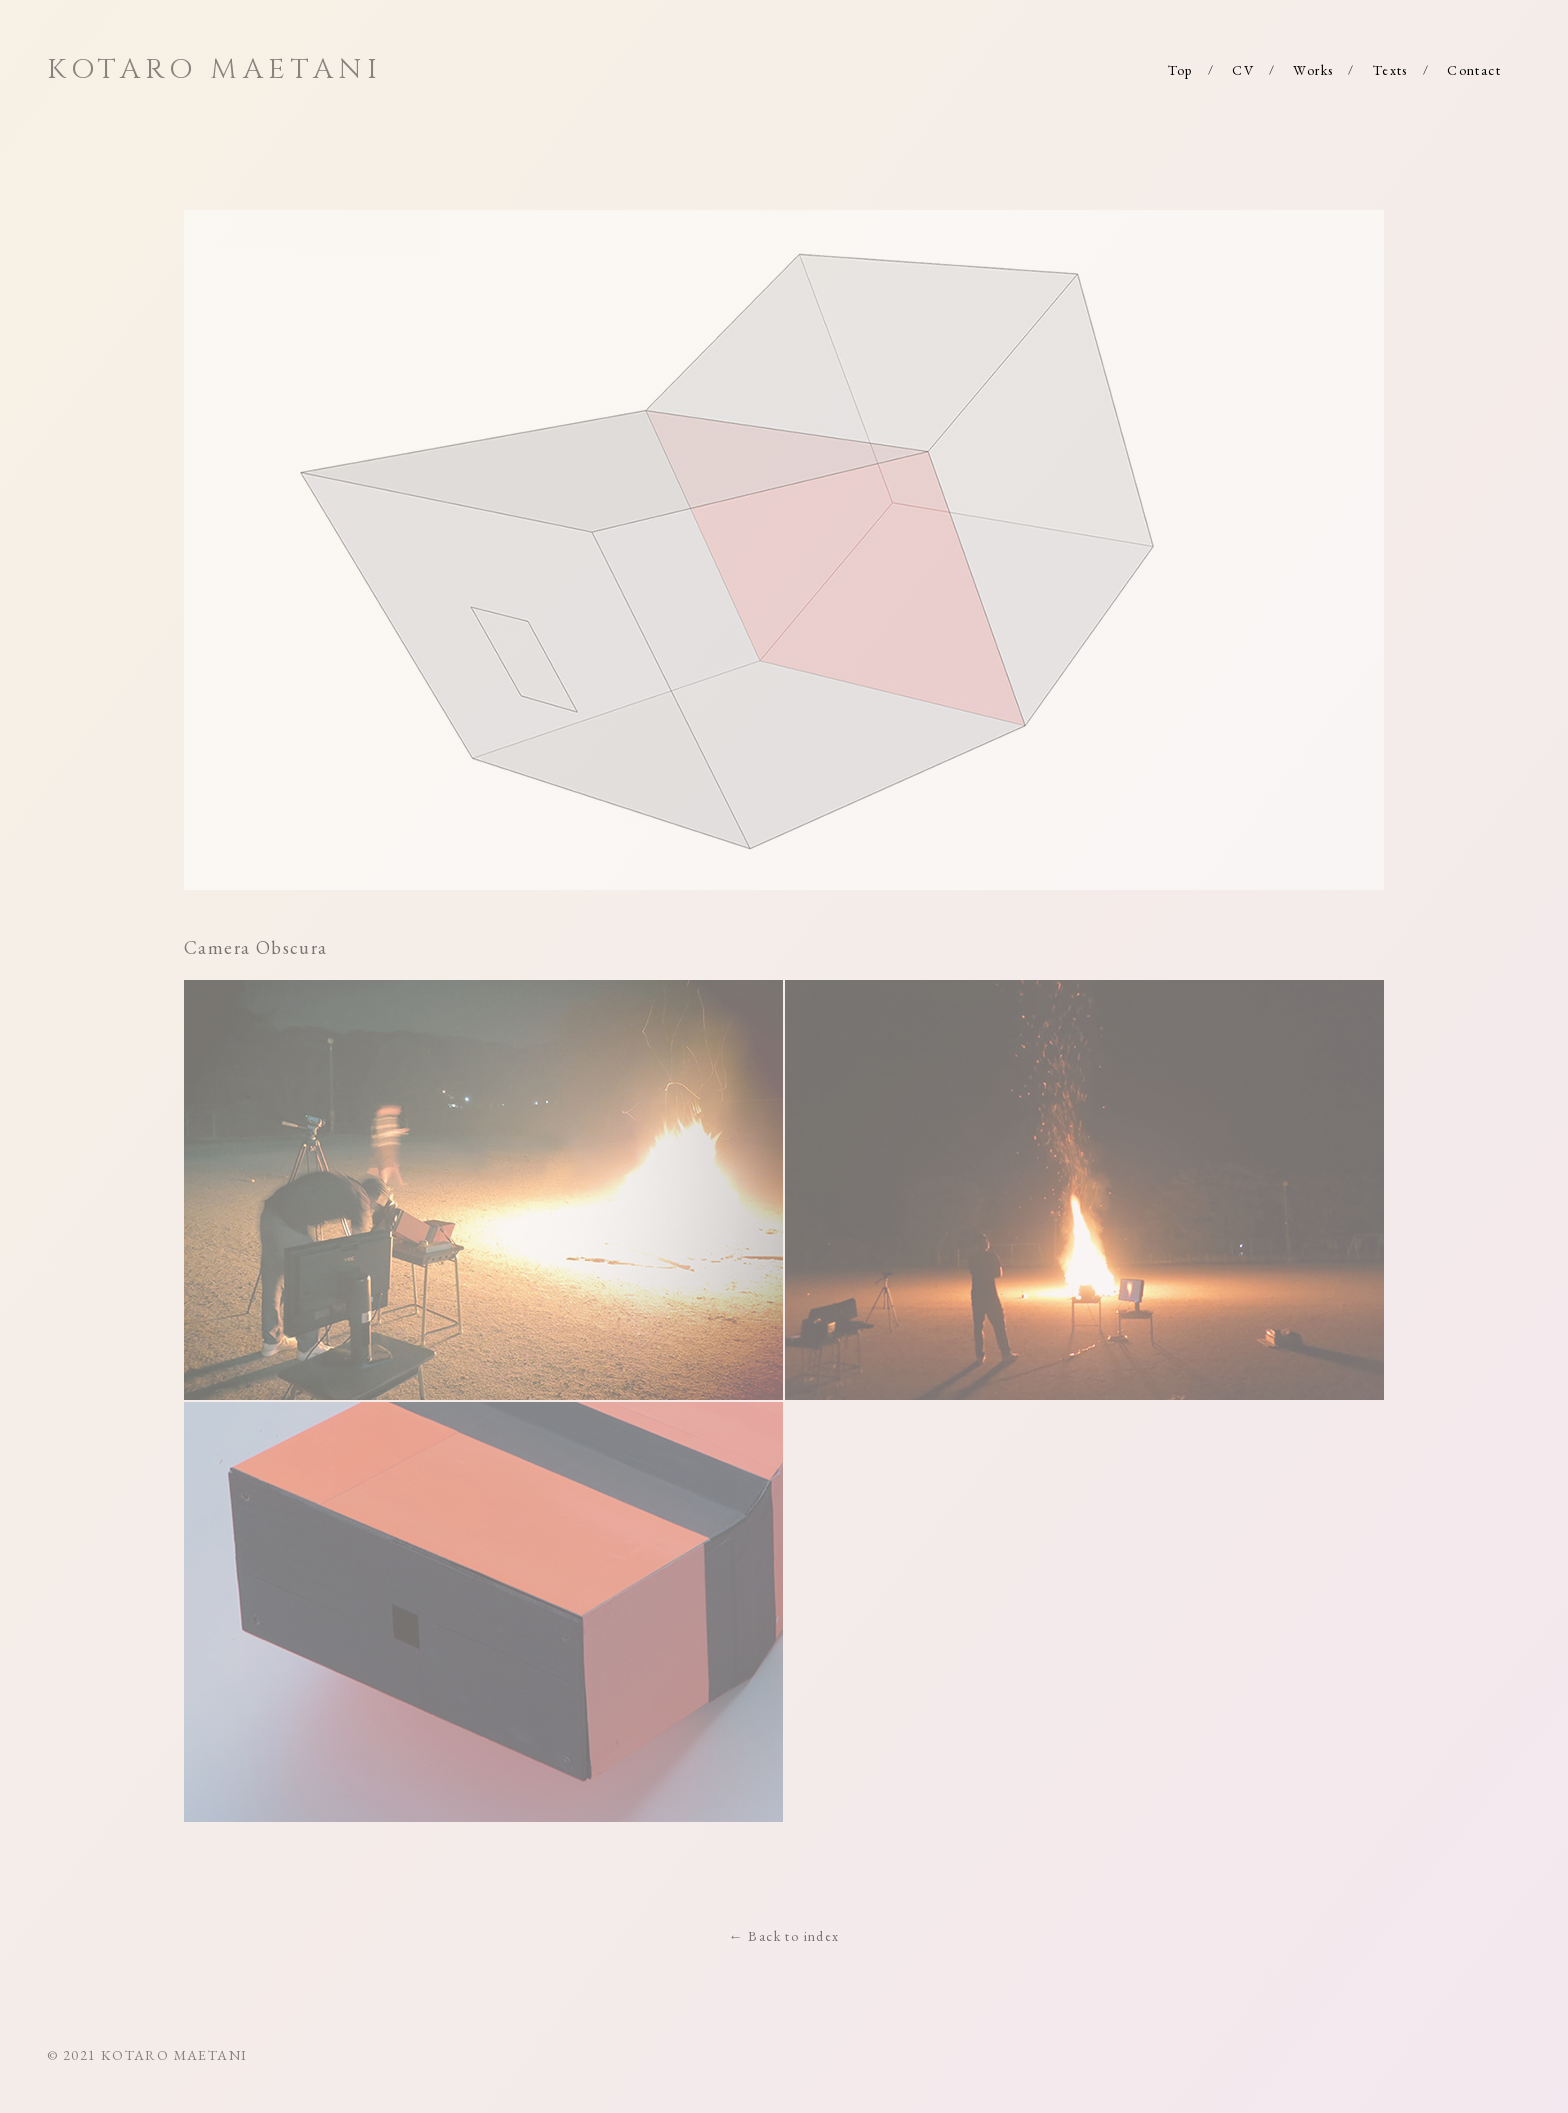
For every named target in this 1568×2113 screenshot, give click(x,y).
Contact (1474, 70)
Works (1313, 70)
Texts (1390, 70)
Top (1180, 70)
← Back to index (784, 1936)
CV (1243, 70)
